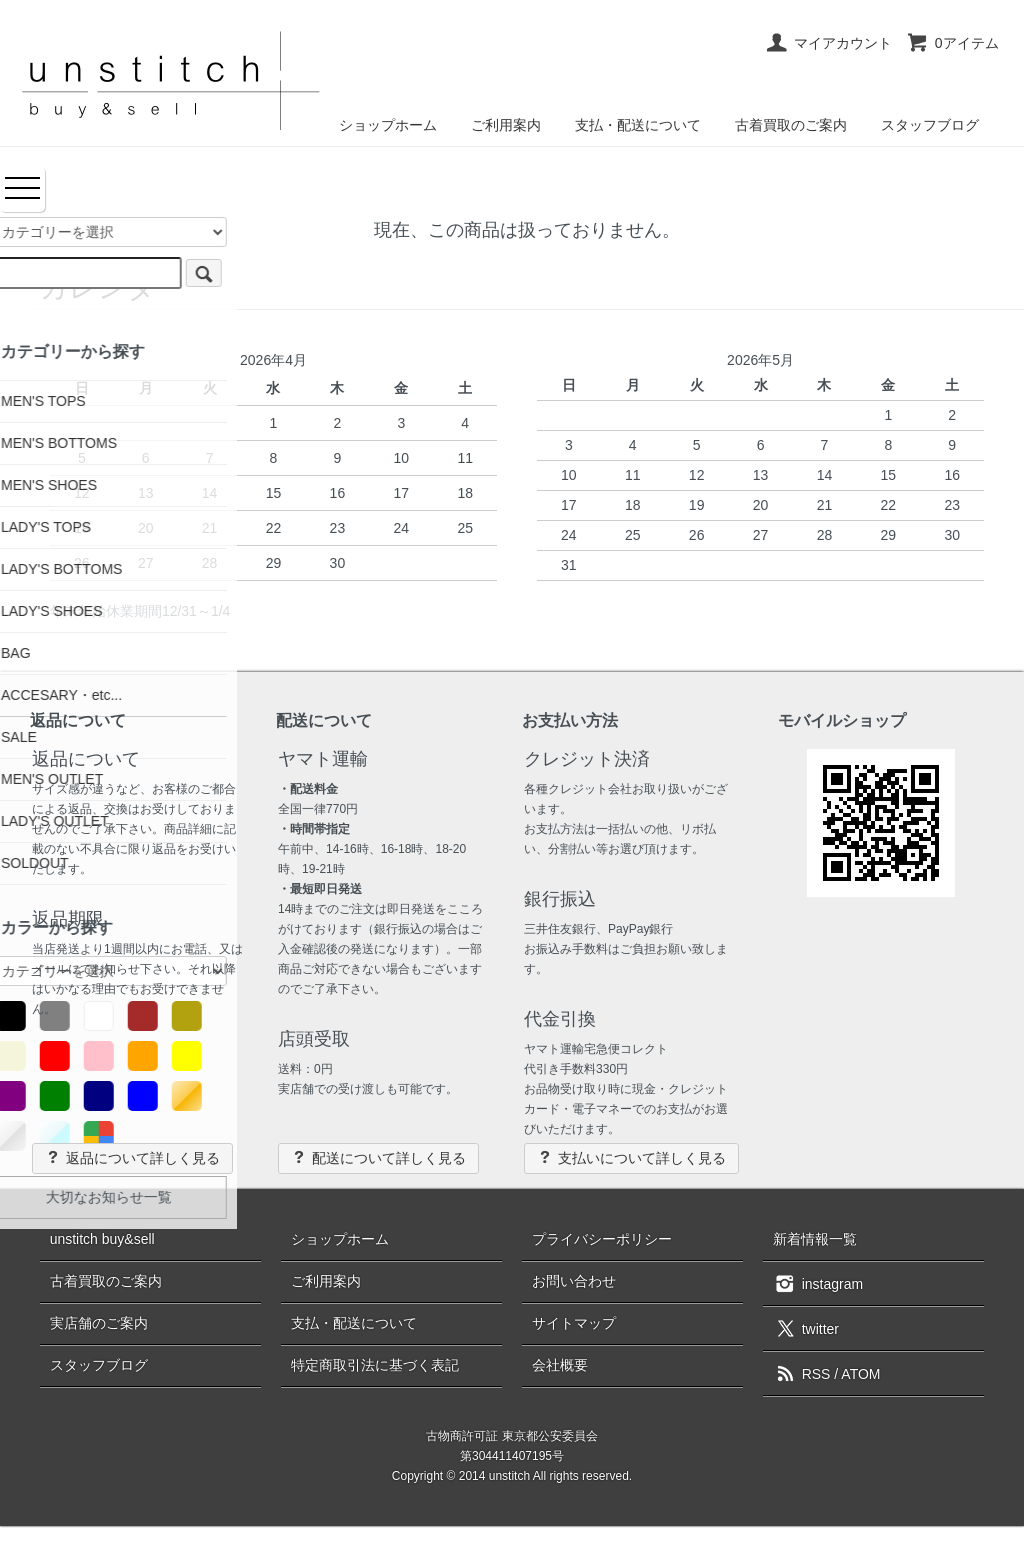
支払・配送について (638, 125)
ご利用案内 (506, 125)
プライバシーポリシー (602, 1239)
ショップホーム (388, 125)
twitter (806, 1328)
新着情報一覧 (815, 1239)
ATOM (860, 1374)
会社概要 (560, 1365)
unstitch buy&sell (102, 1239)
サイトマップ (574, 1323)
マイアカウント (828, 43)
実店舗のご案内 (99, 1323)
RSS (802, 1374)
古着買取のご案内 (791, 125)
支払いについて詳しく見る (631, 1157)
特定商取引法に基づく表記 (375, 1365)
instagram (818, 1283)
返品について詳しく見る (132, 1157)
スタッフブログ (930, 125)
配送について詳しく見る (378, 1157)
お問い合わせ (574, 1281)
